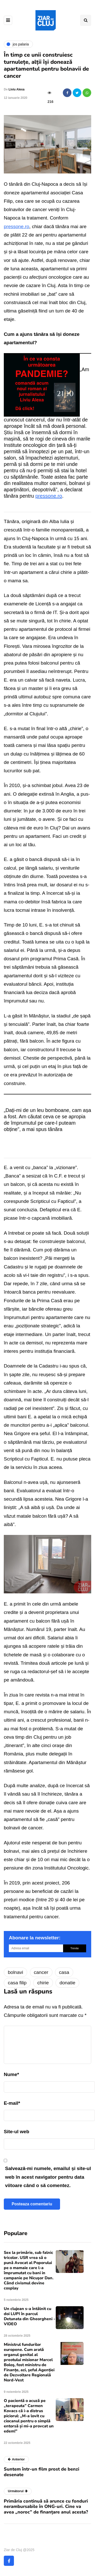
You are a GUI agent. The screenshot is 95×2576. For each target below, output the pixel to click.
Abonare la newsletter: (35, 1937)
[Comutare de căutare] (85, 20)
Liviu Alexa (17, 89)
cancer (41, 1972)
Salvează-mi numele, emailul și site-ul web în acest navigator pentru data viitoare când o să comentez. (48, 2177)
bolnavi (15, 1972)
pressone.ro (16, 226)
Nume (11, 2074)
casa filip (17, 1982)
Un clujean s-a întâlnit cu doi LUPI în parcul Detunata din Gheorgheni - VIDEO (29, 2316)
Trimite (74, 1948)
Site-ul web (16, 2131)
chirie (43, 1982)
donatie (67, 1982)
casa (64, 1972)
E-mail (12, 2103)
